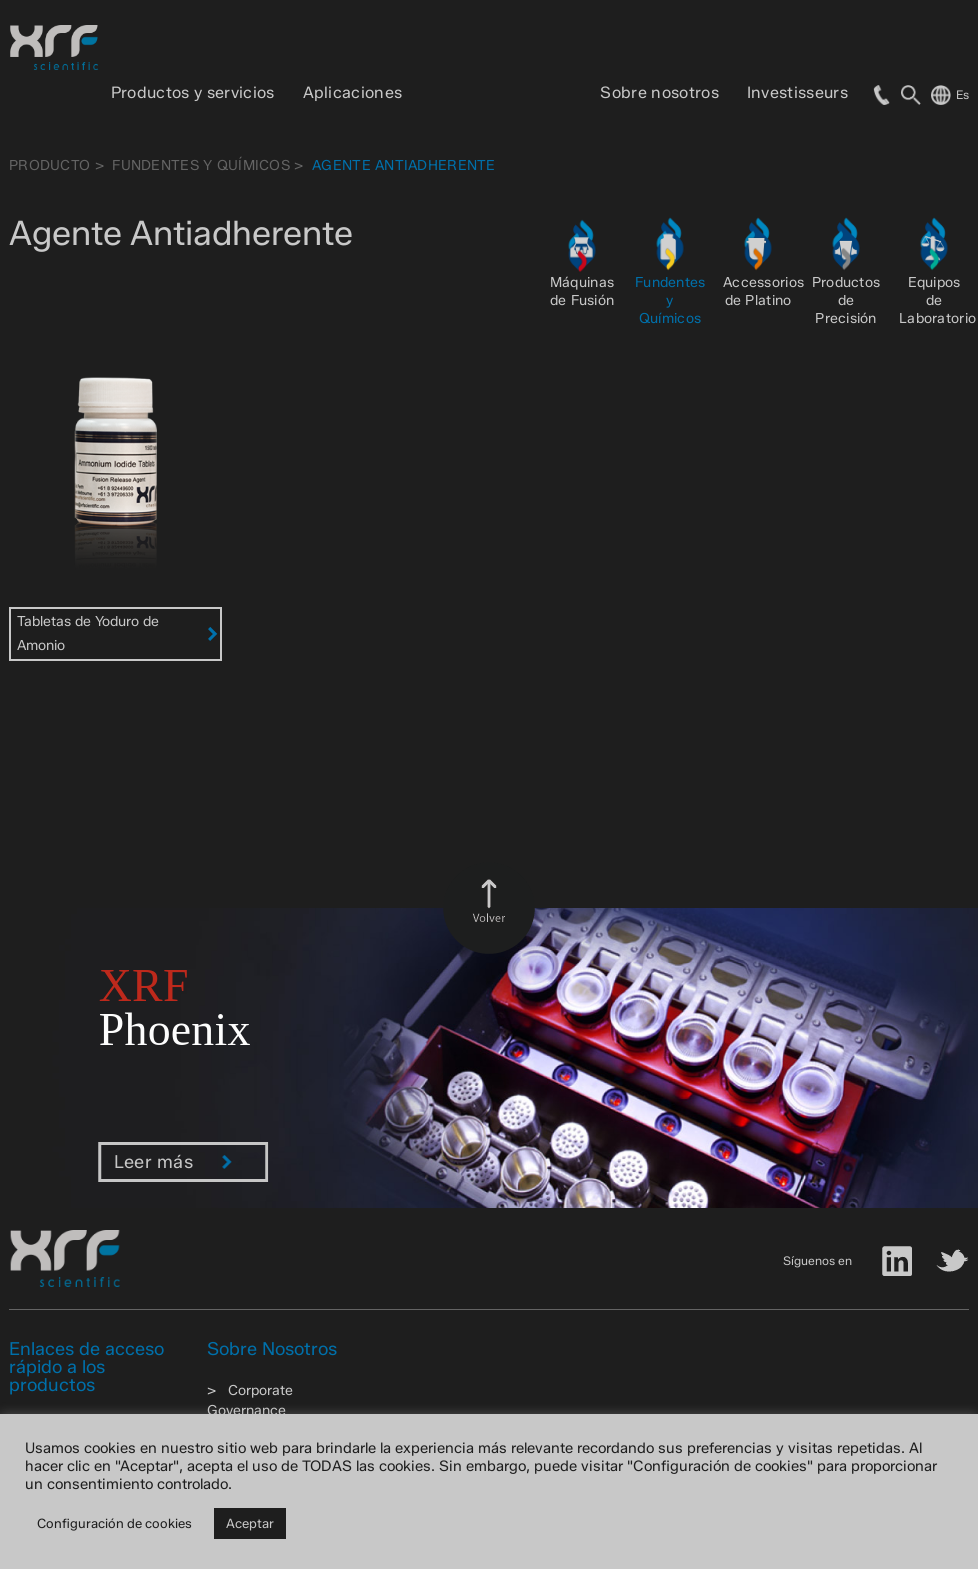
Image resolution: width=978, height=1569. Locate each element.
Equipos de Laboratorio (937, 300)
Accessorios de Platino (763, 291)
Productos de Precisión (846, 300)
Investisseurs (797, 92)
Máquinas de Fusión (582, 291)
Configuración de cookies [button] (114, 1523)
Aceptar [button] (250, 1523)
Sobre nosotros (659, 92)
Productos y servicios (193, 92)
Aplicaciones (353, 92)
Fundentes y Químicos (201, 165)
